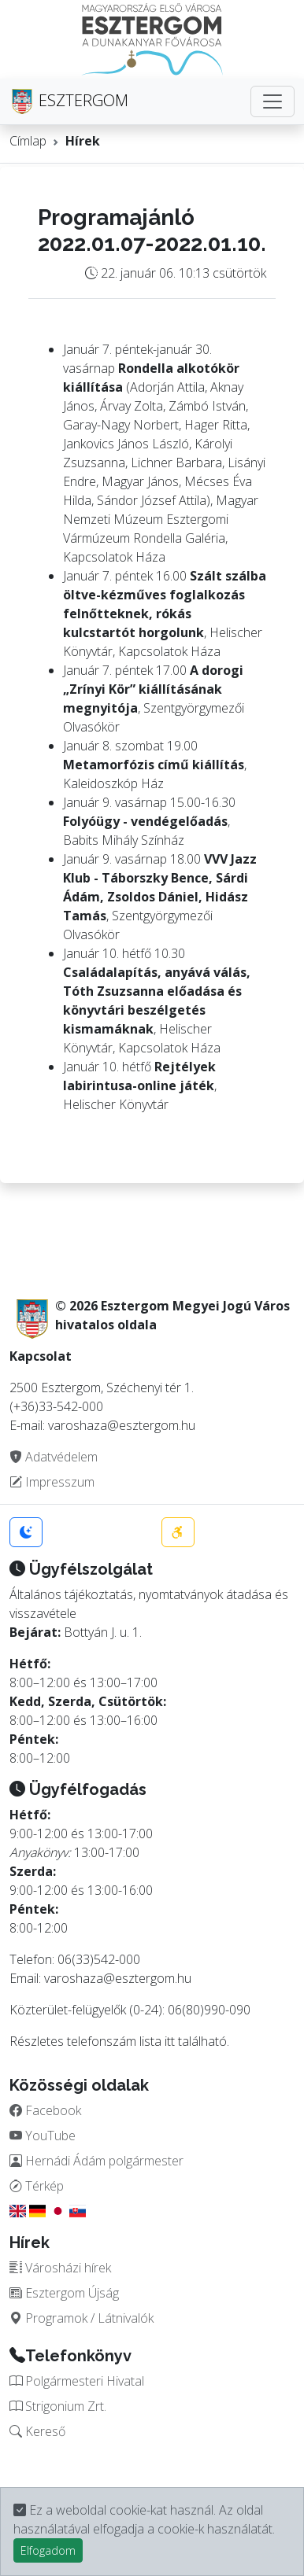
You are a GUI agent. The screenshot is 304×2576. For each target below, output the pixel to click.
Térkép (36, 2186)
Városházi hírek (60, 2267)
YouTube (42, 2135)
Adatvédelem (53, 1456)
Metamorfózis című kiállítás (153, 764)
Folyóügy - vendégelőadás (145, 821)
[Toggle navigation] (272, 101)
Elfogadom (48, 2550)
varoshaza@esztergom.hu (117, 1978)
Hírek (82, 140)
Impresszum (52, 1482)
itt (170, 2041)
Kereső (37, 2431)
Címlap (27, 140)
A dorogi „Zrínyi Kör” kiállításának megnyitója (153, 689)
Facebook (45, 2110)
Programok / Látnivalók (81, 2318)
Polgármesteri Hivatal (76, 2381)
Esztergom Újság (64, 2292)
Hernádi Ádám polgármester (96, 2160)
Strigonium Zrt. (57, 2406)
